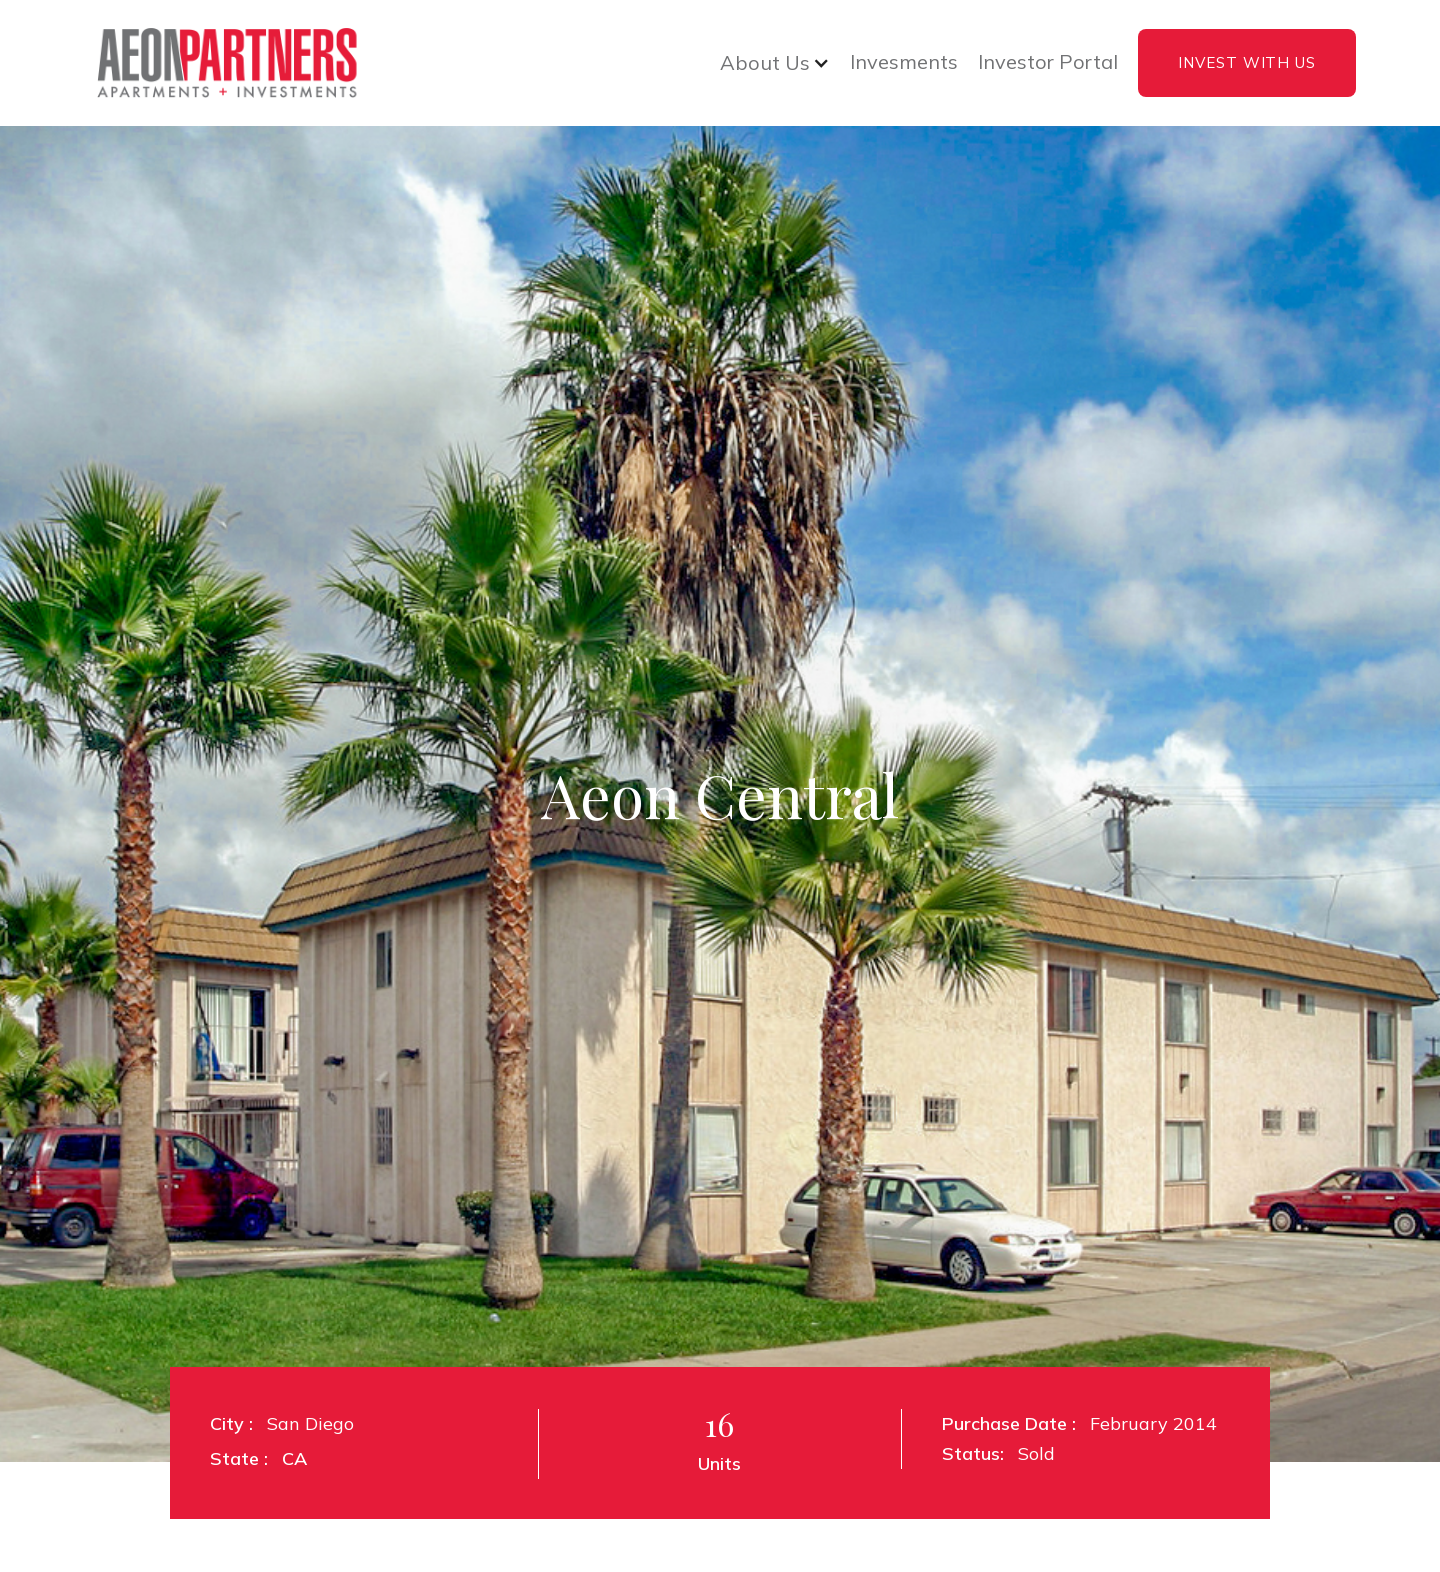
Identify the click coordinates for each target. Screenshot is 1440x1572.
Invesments (904, 62)
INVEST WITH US (1247, 62)
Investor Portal (1048, 62)
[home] (224, 63)
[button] (775, 63)
